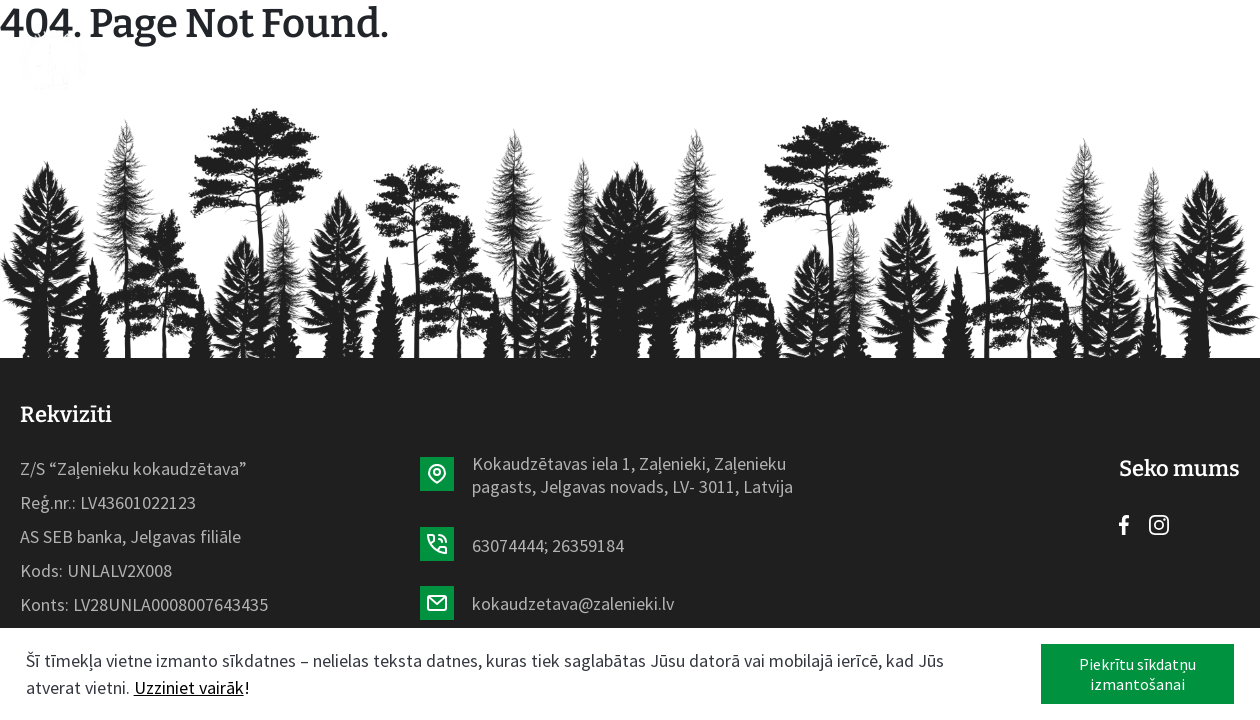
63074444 (508, 545)
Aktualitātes (555, 60)
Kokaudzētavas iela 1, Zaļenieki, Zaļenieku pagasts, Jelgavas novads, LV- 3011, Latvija (632, 475)
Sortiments (411, 60)
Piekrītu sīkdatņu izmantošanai (1137, 674)
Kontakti (903, 60)
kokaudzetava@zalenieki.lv (573, 603)
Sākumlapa (278, 60)
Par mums (688, 60)
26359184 (588, 545)
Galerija (796, 60)
